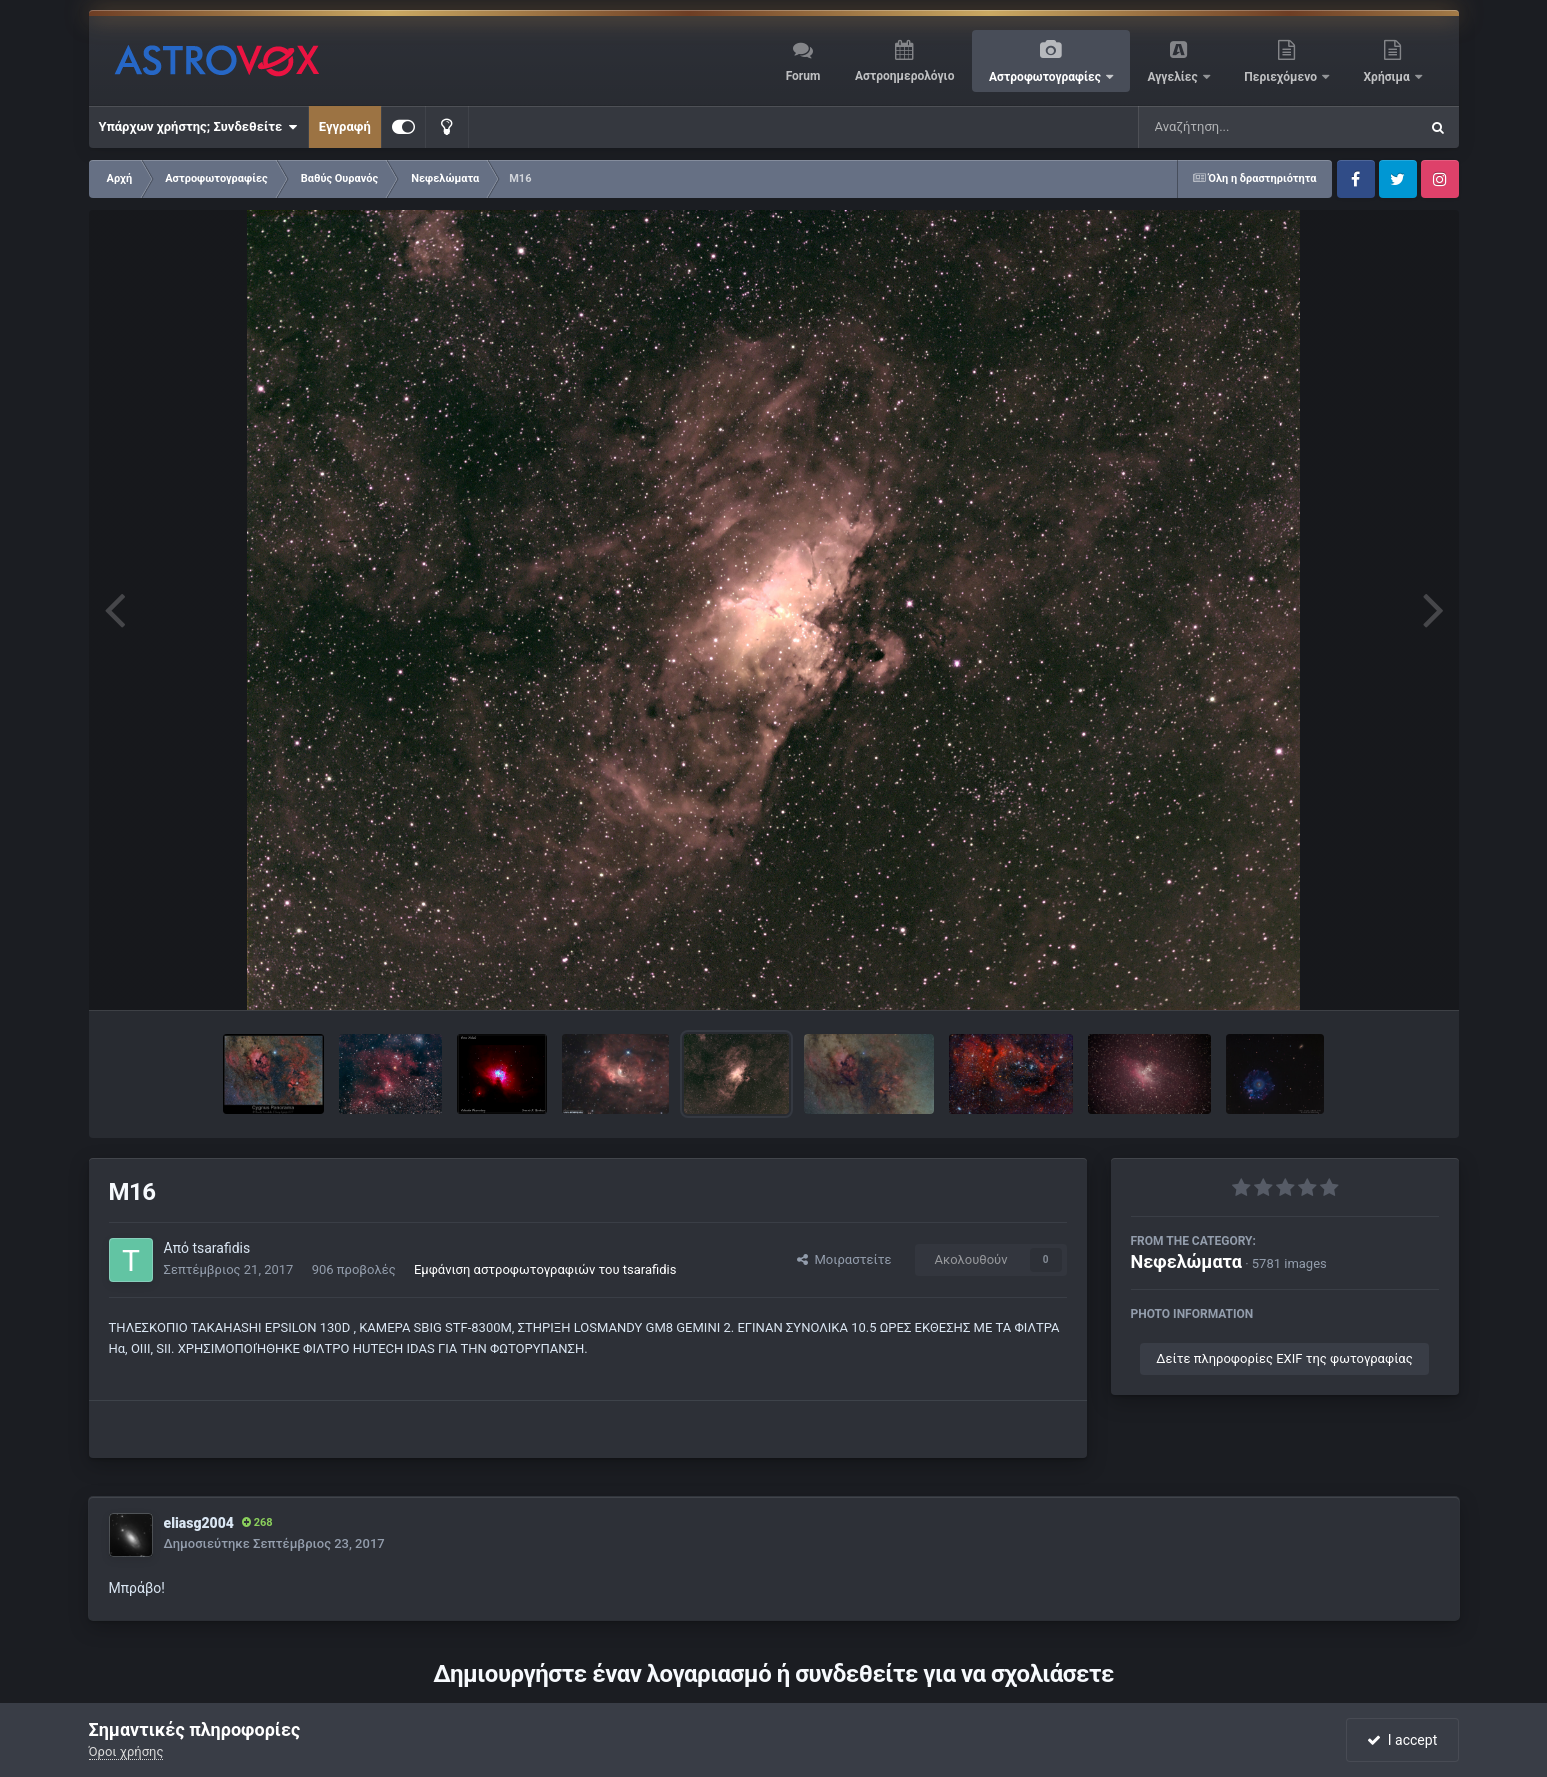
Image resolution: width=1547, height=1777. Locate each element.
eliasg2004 (199, 1523)
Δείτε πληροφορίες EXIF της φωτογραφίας (1284, 1358)
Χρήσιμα (1388, 77)
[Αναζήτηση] (1238, 127)
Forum (803, 76)
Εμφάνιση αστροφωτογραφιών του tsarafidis (545, 1269)
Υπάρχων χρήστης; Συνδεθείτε (198, 127)
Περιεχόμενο (1282, 77)
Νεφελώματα (1186, 1261)
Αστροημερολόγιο (904, 76)
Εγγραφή (345, 126)
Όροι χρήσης (126, 1751)
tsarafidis (221, 1248)
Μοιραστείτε (844, 1259)
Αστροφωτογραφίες (1046, 77)
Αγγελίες (1173, 77)
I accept (1402, 1740)
